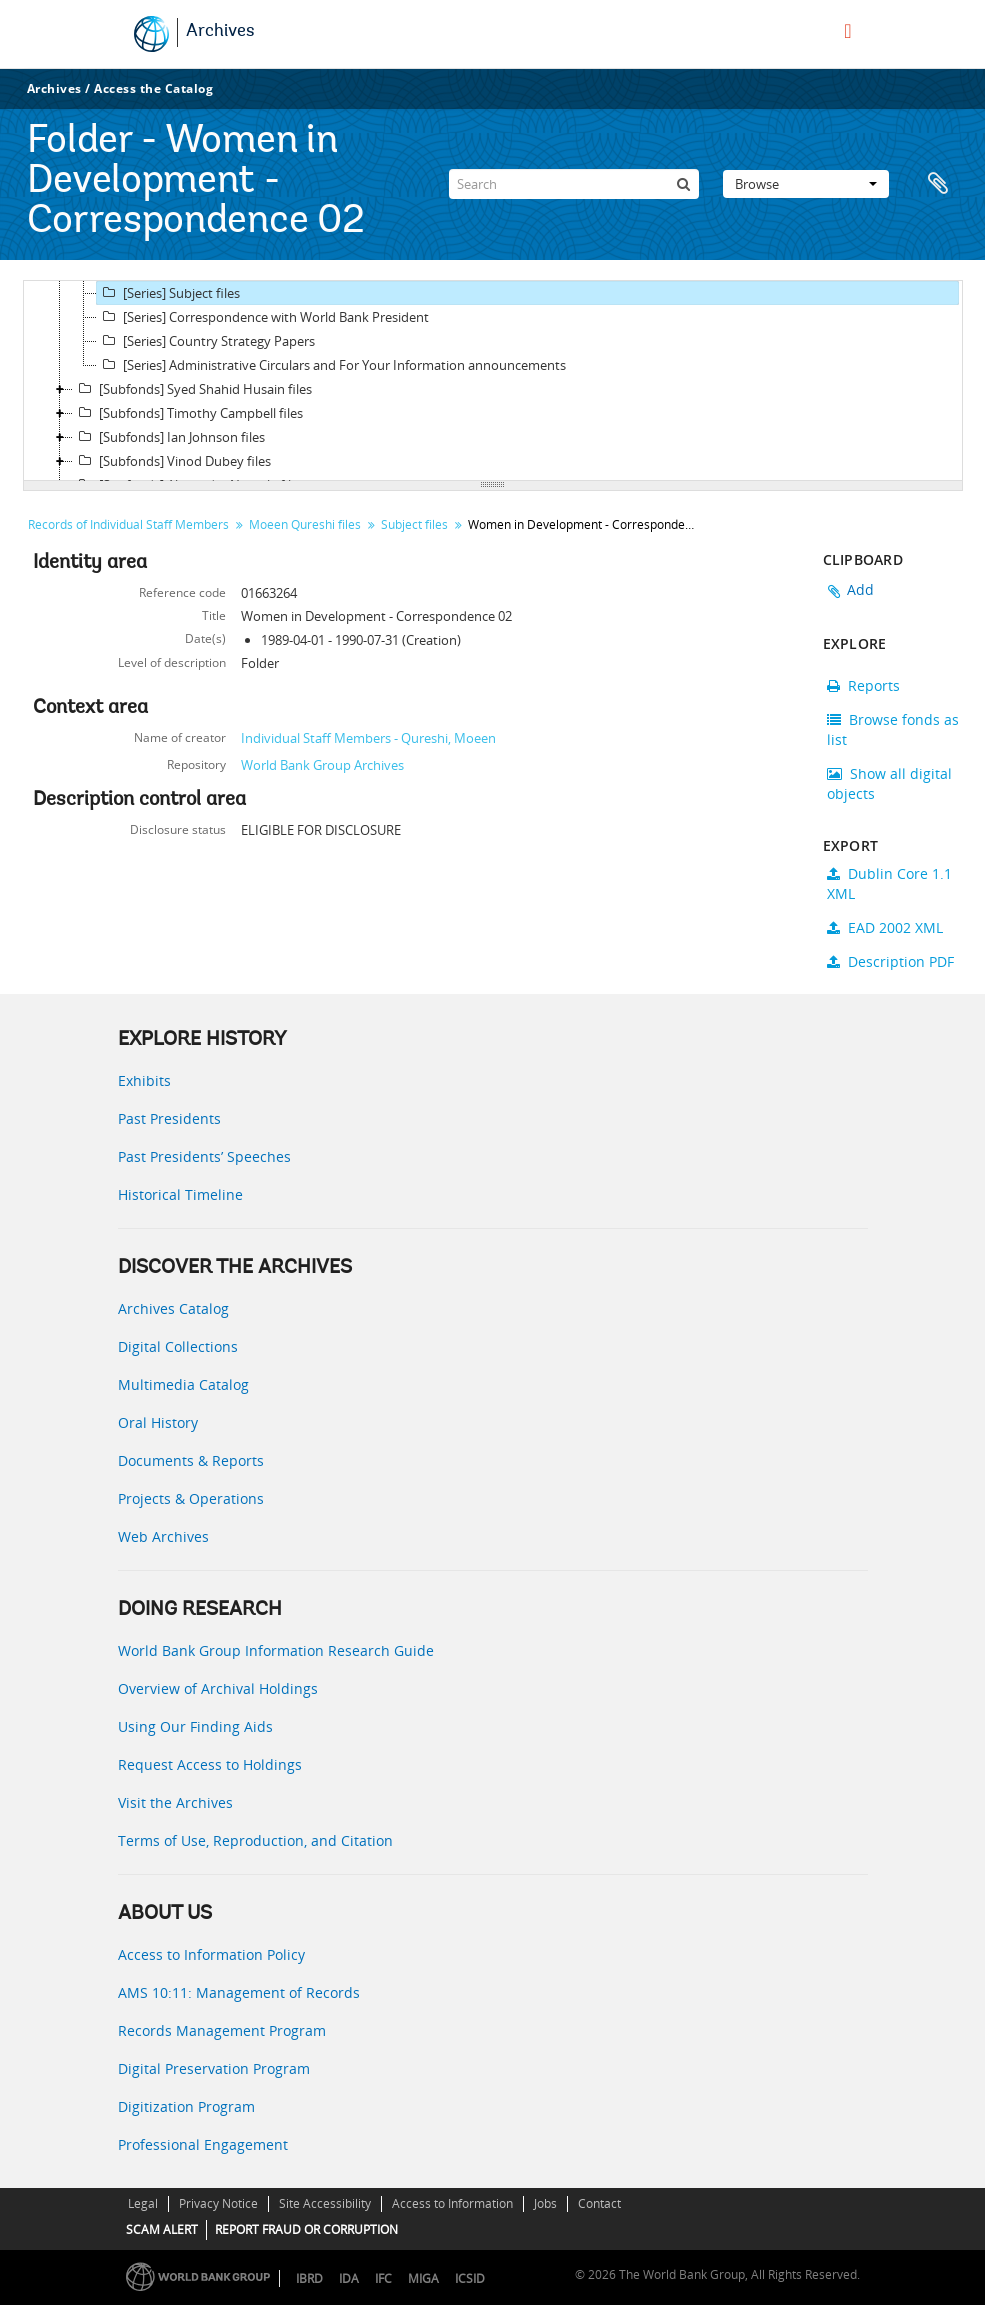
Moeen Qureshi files (305, 524)
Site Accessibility (325, 2203)
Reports (863, 685)
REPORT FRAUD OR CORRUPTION (306, 2229)
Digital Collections (178, 1346)
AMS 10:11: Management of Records (239, 1992)
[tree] (493, 381)
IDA (349, 2278)
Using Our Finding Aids (195, 1726)
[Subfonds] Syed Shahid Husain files (192, 389)
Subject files (414, 524)
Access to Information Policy (211, 1954)
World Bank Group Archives (322, 765)
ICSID (470, 2278)
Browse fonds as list (893, 729)
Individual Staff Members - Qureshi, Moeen (368, 738)
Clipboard (938, 184)
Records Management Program (222, 2030)
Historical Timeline (180, 1194)
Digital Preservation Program (214, 2068)
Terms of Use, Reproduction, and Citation (255, 1840)
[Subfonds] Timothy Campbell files (188, 413)
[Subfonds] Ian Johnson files (169, 437)
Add (861, 589)
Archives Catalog (173, 1308)
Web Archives (163, 1536)
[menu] (847, 31)
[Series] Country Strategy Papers (206, 341)
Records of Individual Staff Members (128, 524)
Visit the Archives (175, 1802)
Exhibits (144, 1080)
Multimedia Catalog (183, 1384)
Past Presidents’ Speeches (204, 1156)
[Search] (574, 184)
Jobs (545, 2203)
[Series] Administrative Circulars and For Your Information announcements (331, 365)
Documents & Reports (191, 1460)
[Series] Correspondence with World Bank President (263, 317)
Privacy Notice (218, 2203)
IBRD (309, 2278)
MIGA (423, 2278)
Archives (220, 32)
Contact (599, 2203)
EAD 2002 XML (885, 927)
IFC (383, 2278)
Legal (143, 2203)
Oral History (158, 1422)
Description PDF (890, 961)
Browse (806, 184)
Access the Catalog (153, 88)
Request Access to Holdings (210, 1764)
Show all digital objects (889, 783)
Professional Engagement (203, 2144)
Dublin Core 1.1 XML (889, 883)
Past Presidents (169, 1118)
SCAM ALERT (162, 2229)
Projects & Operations (191, 1498)
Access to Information (452, 2203)
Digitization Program (186, 2106)
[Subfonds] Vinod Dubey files (172, 461)
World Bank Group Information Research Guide (276, 1650)
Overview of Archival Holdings (218, 1688)
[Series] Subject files (168, 293)
